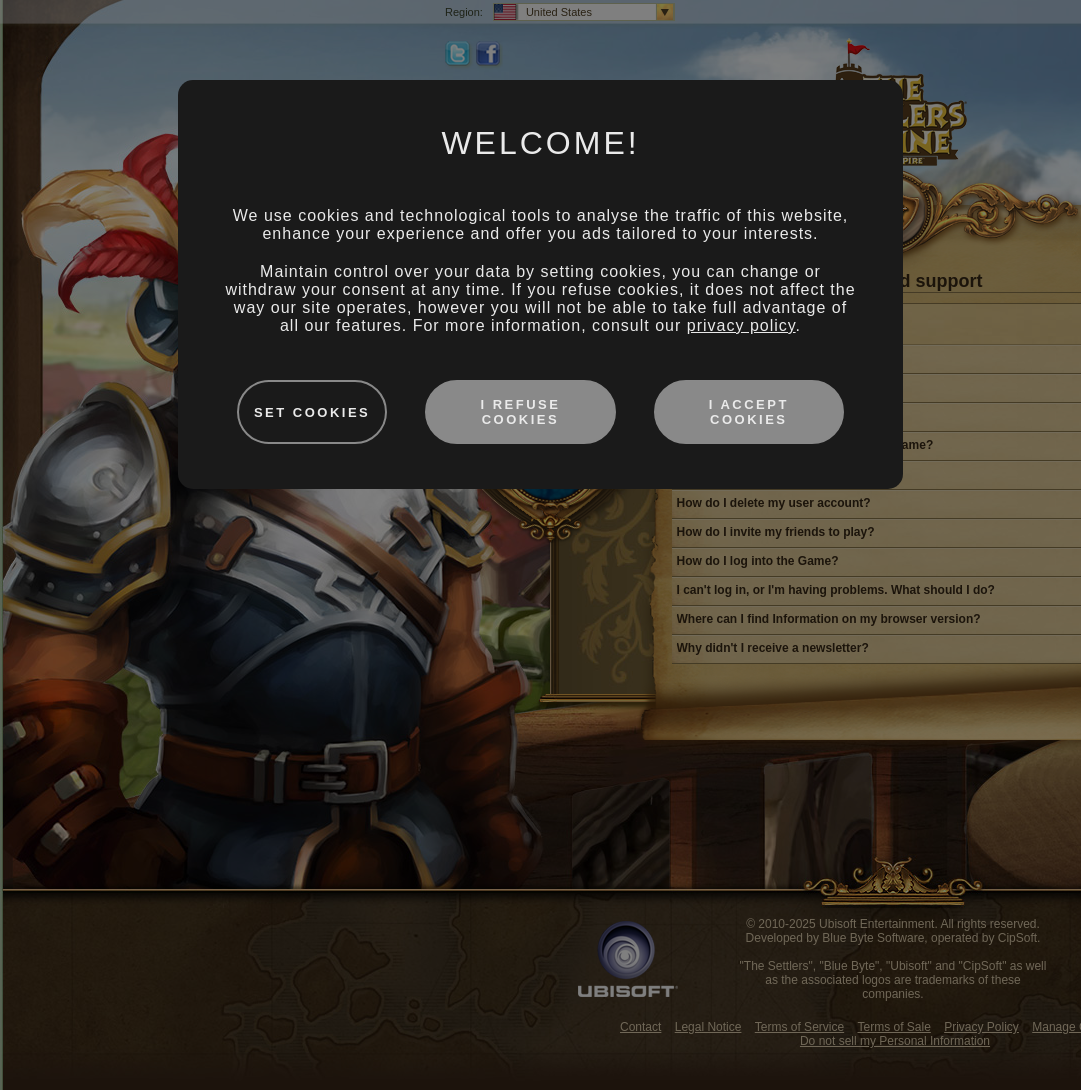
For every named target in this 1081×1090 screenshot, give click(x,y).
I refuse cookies (520, 412)
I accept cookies (749, 412)
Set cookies (312, 412)
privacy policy (741, 325)
